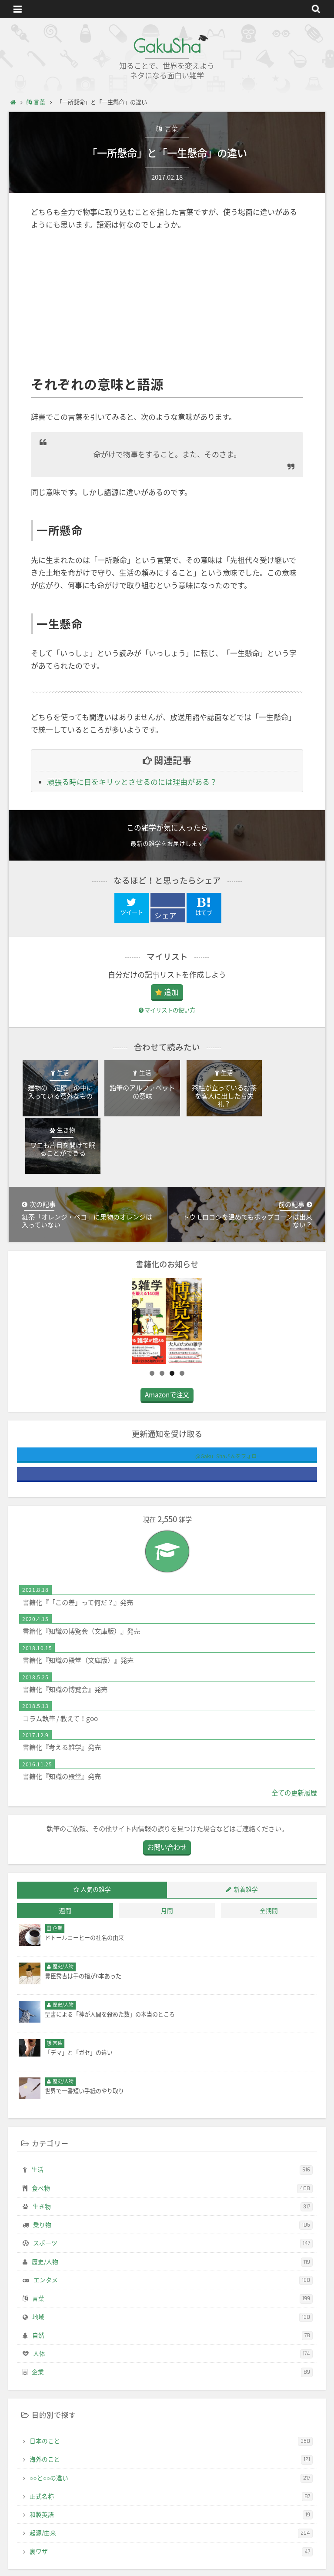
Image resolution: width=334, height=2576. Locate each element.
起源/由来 (171, 2487)
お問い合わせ (167, 1802)
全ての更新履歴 (294, 1747)
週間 (65, 1864)
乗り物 (173, 2179)
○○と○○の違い (171, 2432)
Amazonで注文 (167, 1349)
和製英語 (171, 2469)
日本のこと (171, 2396)
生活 (172, 2124)
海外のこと (171, 2414)
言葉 (171, 128)
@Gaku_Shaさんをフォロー (195, 1411)
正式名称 (171, 2451)
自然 (172, 2290)
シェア (165, 915)
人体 (173, 2308)
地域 (172, 2271)
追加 (171, 992)
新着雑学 (246, 1843)
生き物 (173, 2161)
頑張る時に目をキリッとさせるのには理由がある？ (132, 782)
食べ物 (172, 2142)
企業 (172, 2326)
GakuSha (167, 46)
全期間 (269, 1864)
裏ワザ (171, 2506)
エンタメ (173, 2235)
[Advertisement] (167, 304)
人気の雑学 (95, 1843)
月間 (167, 1864)
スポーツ (173, 2198)
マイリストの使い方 (167, 1010)
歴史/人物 (172, 2216)
